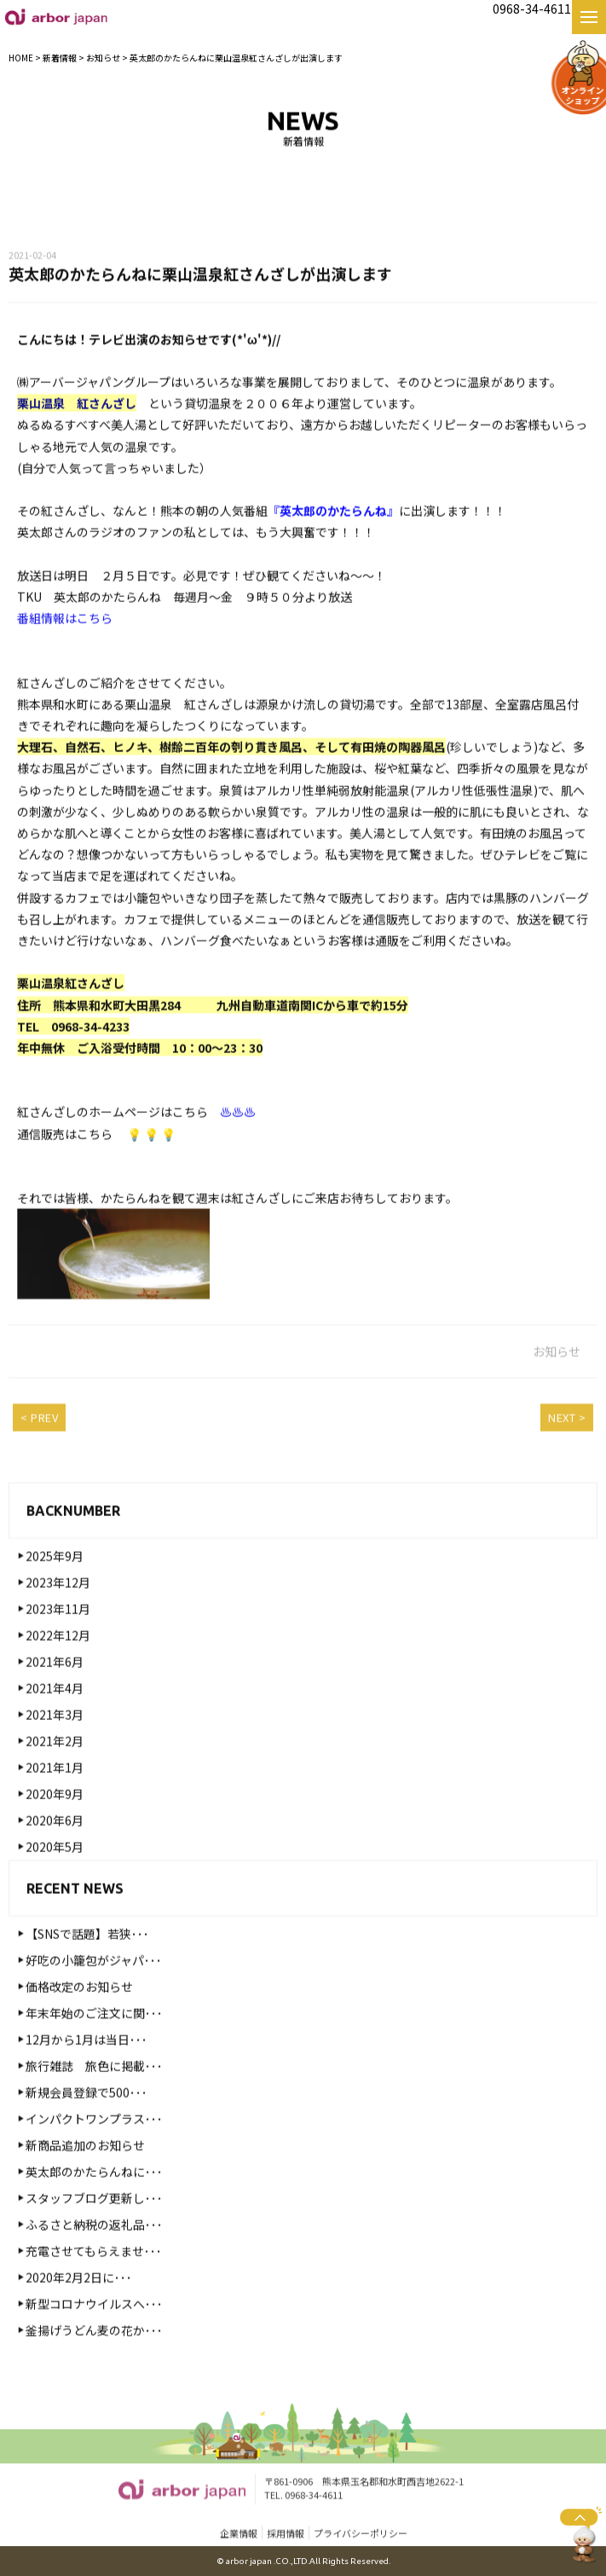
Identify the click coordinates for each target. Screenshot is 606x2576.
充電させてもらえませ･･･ (94, 2280)
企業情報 (238, 2535)
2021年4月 (55, 1718)
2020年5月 (55, 1876)
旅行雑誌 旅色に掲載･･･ (94, 2095)
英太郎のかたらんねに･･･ (94, 2201)
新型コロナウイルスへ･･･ (94, 2333)
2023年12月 (58, 1612)
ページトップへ (581, 2534)
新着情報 (60, 57)
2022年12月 (58, 1665)
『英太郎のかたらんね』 (333, 541)
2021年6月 (55, 1691)
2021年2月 (55, 1771)
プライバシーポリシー (360, 2535)
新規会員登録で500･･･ (86, 2122)
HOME (21, 57)
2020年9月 (55, 1823)
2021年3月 (55, 1744)
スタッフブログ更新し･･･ (94, 2228)
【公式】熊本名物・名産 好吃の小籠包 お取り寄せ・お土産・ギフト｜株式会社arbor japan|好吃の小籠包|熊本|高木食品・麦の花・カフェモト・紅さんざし (55, 16)
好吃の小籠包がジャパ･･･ (94, 1990)
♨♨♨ (238, 1142)
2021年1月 (55, 1797)
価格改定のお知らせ (79, 2016)
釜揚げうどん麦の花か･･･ (94, 2360)
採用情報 (285, 2535)
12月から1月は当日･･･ (86, 2069)
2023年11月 (58, 1638)
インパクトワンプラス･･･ (94, 2148)
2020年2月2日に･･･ (79, 2307)
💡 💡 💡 (151, 1163)
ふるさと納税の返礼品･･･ (94, 2254)
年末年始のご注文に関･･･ (94, 2043)
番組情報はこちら (65, 648)
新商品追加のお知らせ (85, 2175)
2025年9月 (55, 1586)
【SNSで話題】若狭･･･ (87, 1963)
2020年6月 (55, 1850)
